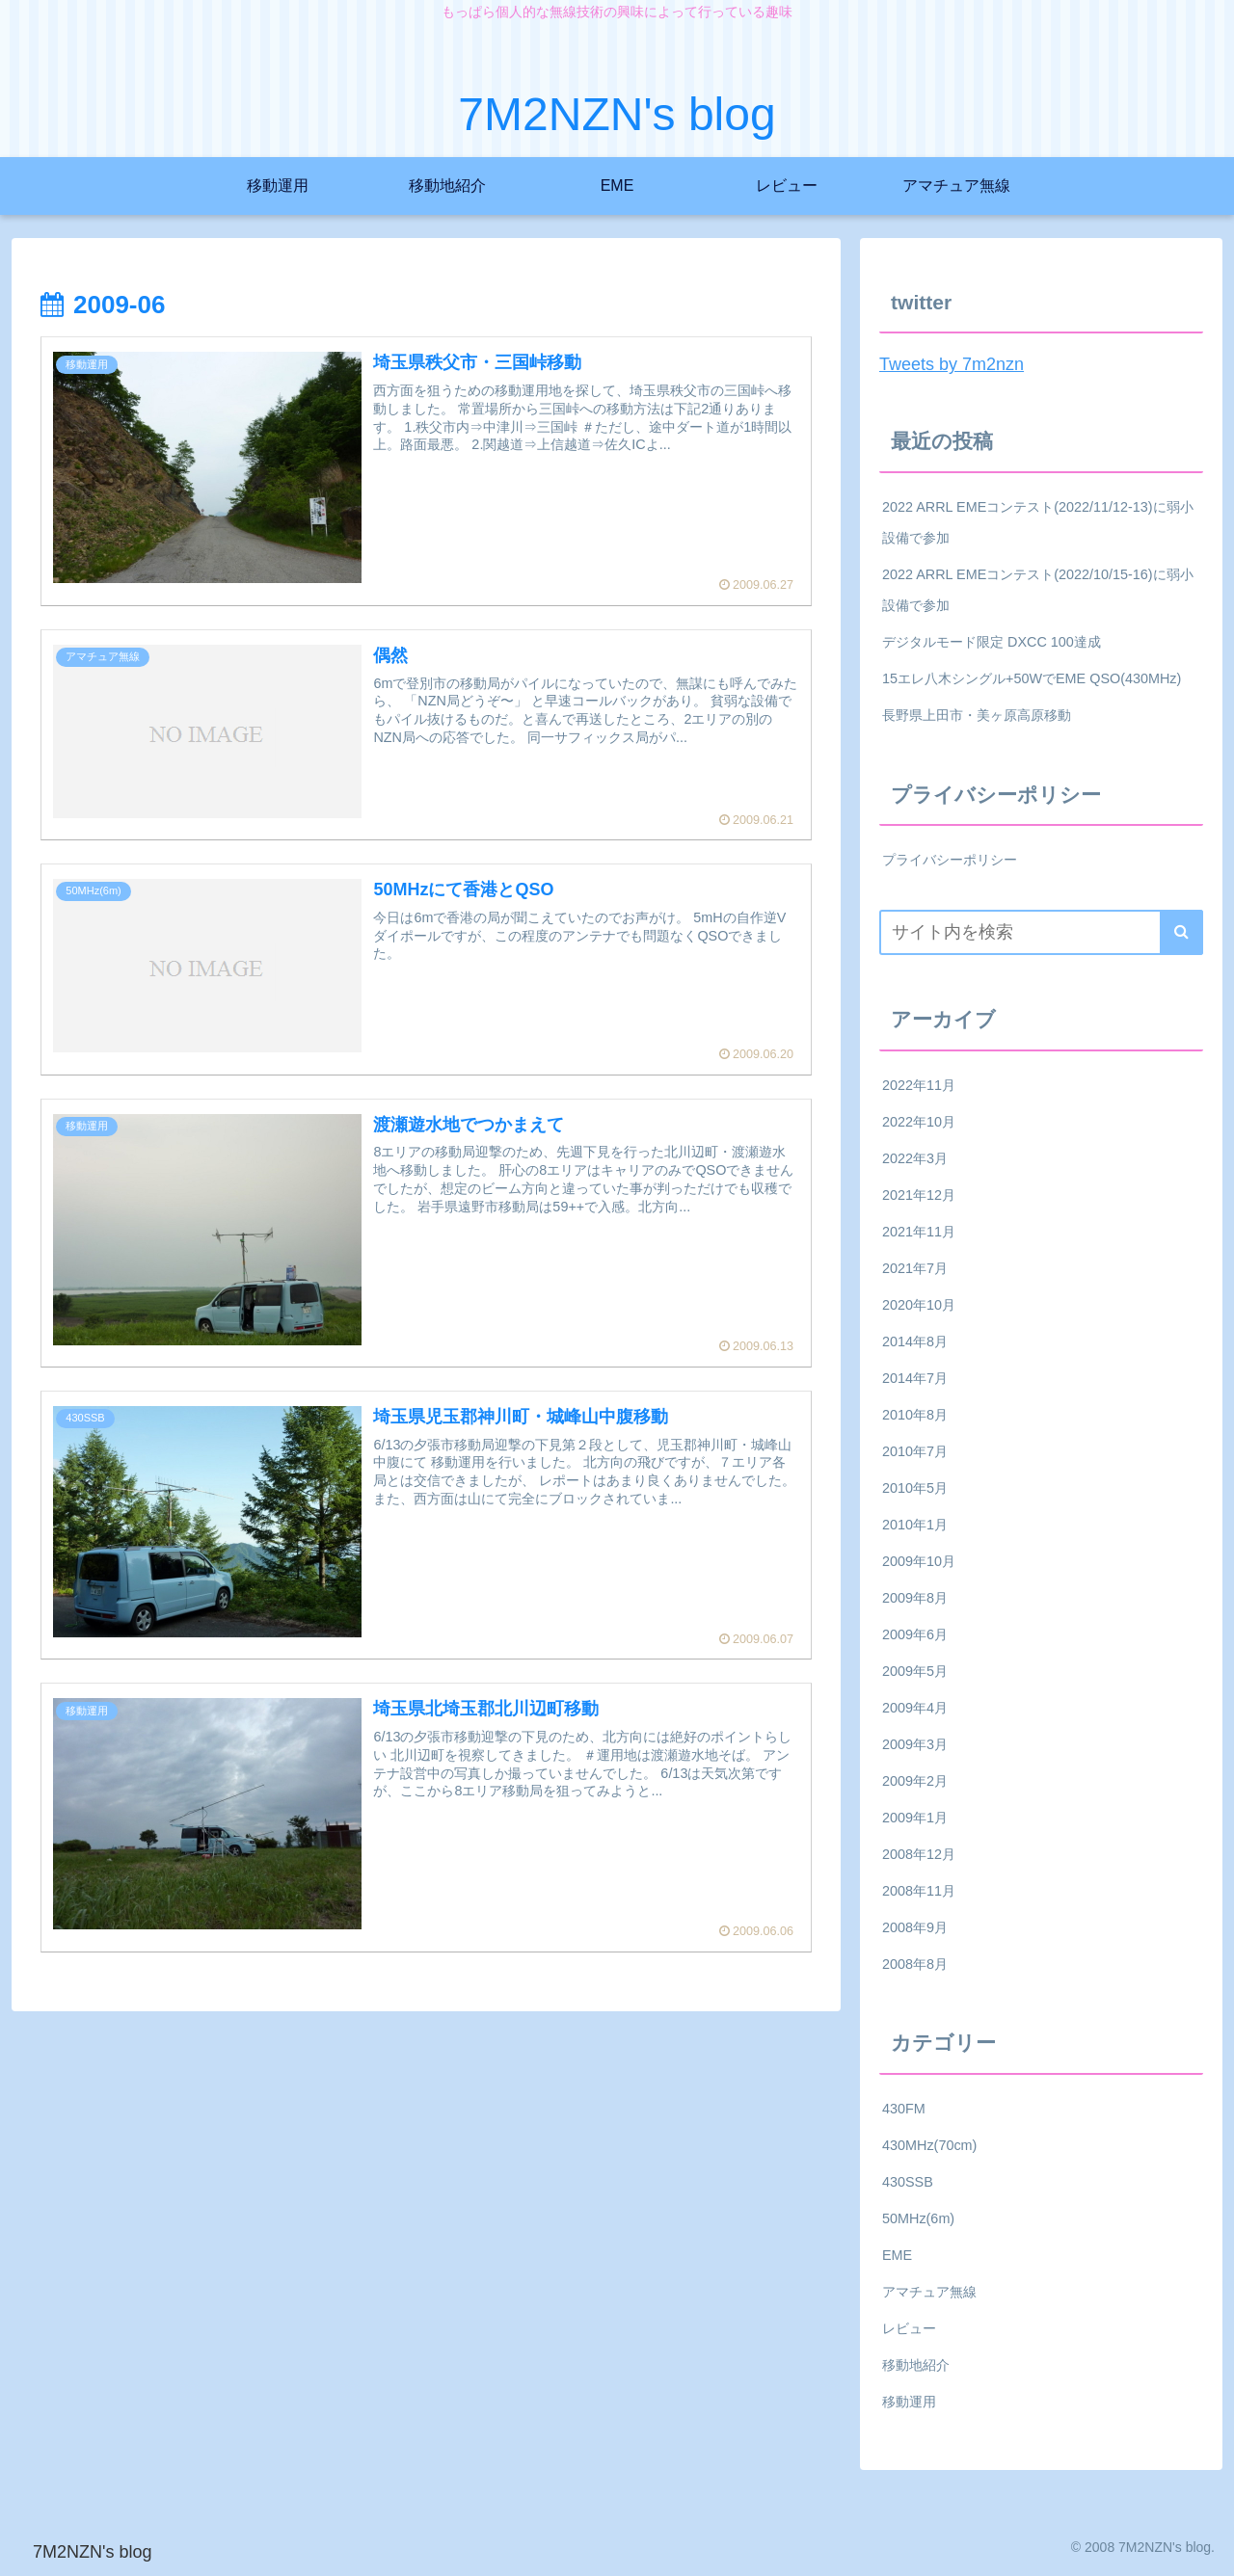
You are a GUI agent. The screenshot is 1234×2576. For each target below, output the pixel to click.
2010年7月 (915, 1451)
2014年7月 (915, 1378)
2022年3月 (915, 1158)
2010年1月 (915, 1524)
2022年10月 (918, 1121)
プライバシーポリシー (949, 859)
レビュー (909, 2328)
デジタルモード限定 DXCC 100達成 (991, 642)
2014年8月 (915, 1341)
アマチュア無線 (929, 2291)
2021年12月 (918, 1195)
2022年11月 (918, 1085)
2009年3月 (915, 1744)
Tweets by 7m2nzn (951, 364)
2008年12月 (918, 1854)
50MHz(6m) (918, 2218)
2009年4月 (915, 1707)
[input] (1041, 932)
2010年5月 (915, 1488)
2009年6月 (915, 1634)
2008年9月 (915, 1927)
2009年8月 (915, 1598)
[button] (1181, 932)
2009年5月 (915, 1671)
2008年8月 (915, 1964)
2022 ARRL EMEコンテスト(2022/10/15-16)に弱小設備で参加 (1038, 590)
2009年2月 (915, 1781)
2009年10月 (918, 1561)
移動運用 (909, 2401)
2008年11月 (918, 1891)
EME (897, 2255)
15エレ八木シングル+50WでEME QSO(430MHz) (1031, 678)
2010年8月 (915, 1414)
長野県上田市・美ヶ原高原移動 (976, 715)
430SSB (907, 2182)
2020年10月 (918, 1305)
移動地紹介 (916, 2365)
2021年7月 (915, 1268)
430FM (904, 2108)
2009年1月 (915, 1817)
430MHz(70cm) (929, 2145)
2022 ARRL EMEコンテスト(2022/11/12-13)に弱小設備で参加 (1038, 522)
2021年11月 (918, 1231)
